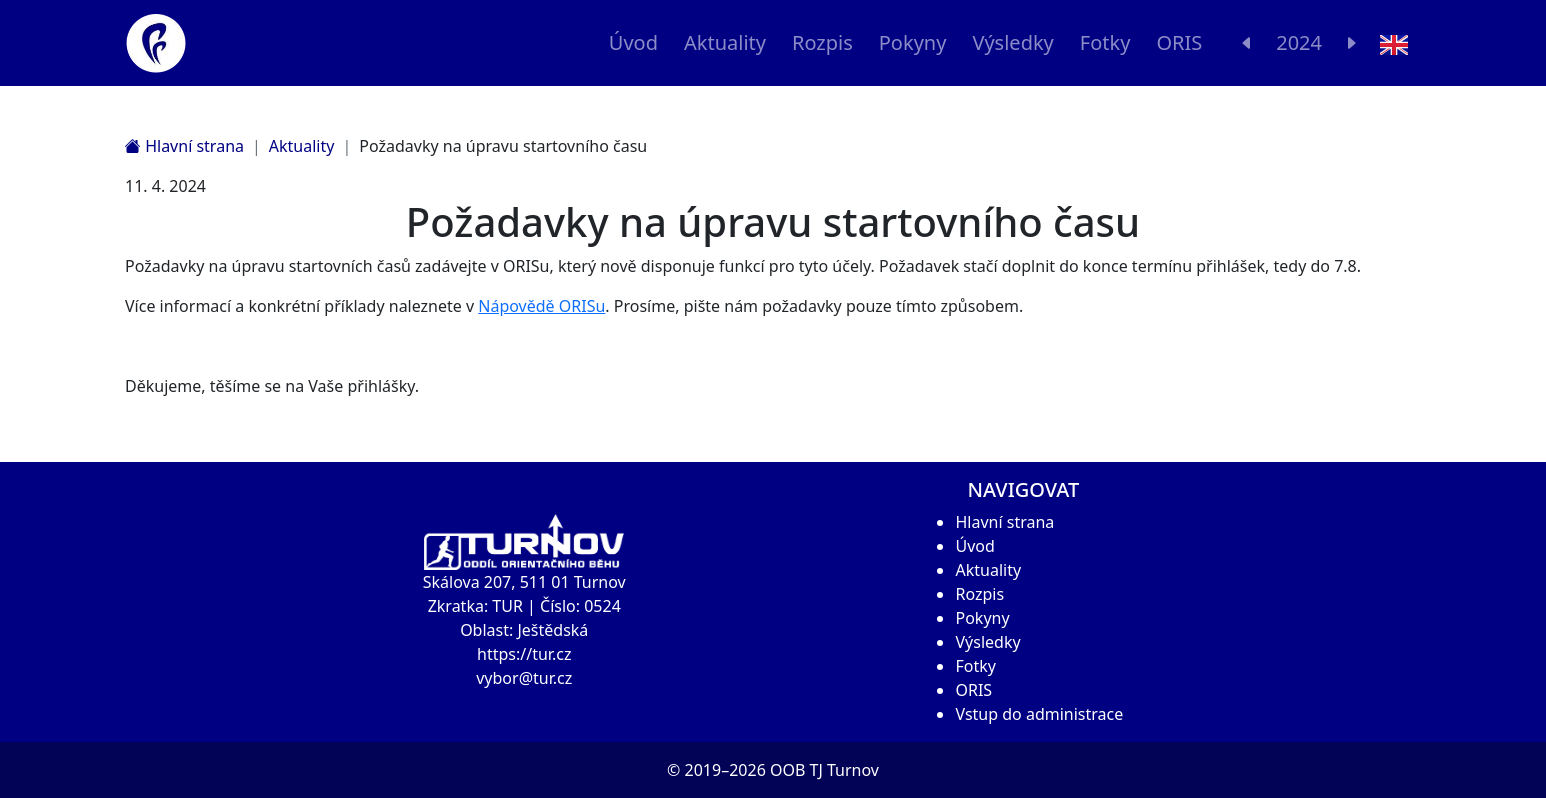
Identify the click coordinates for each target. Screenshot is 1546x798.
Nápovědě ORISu (541, 306)
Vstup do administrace (1039, 714)
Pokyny (913, 42)
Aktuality (725, 42)
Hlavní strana (184, 146)
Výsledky (1012, 42)
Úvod (633, 42)
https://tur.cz (524, 654)
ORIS (1179, 42)
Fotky (1105, 42)
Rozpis (822, 42)
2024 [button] (1299, 42)
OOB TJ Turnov (824, 770)
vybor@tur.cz (524, 678)
